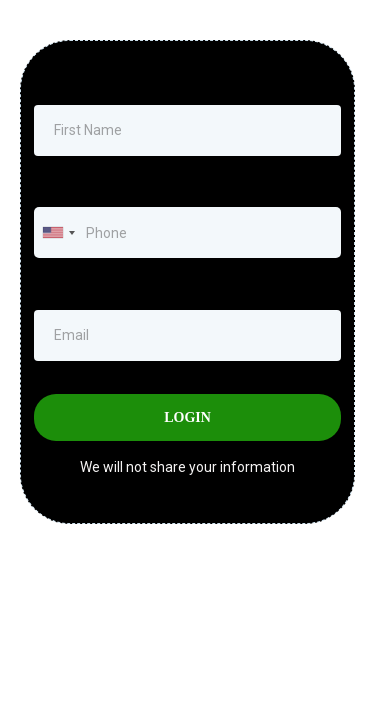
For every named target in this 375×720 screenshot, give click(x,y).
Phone (59, 186)
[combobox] (58, 232)
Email (56, 288)
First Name (68, 84)
